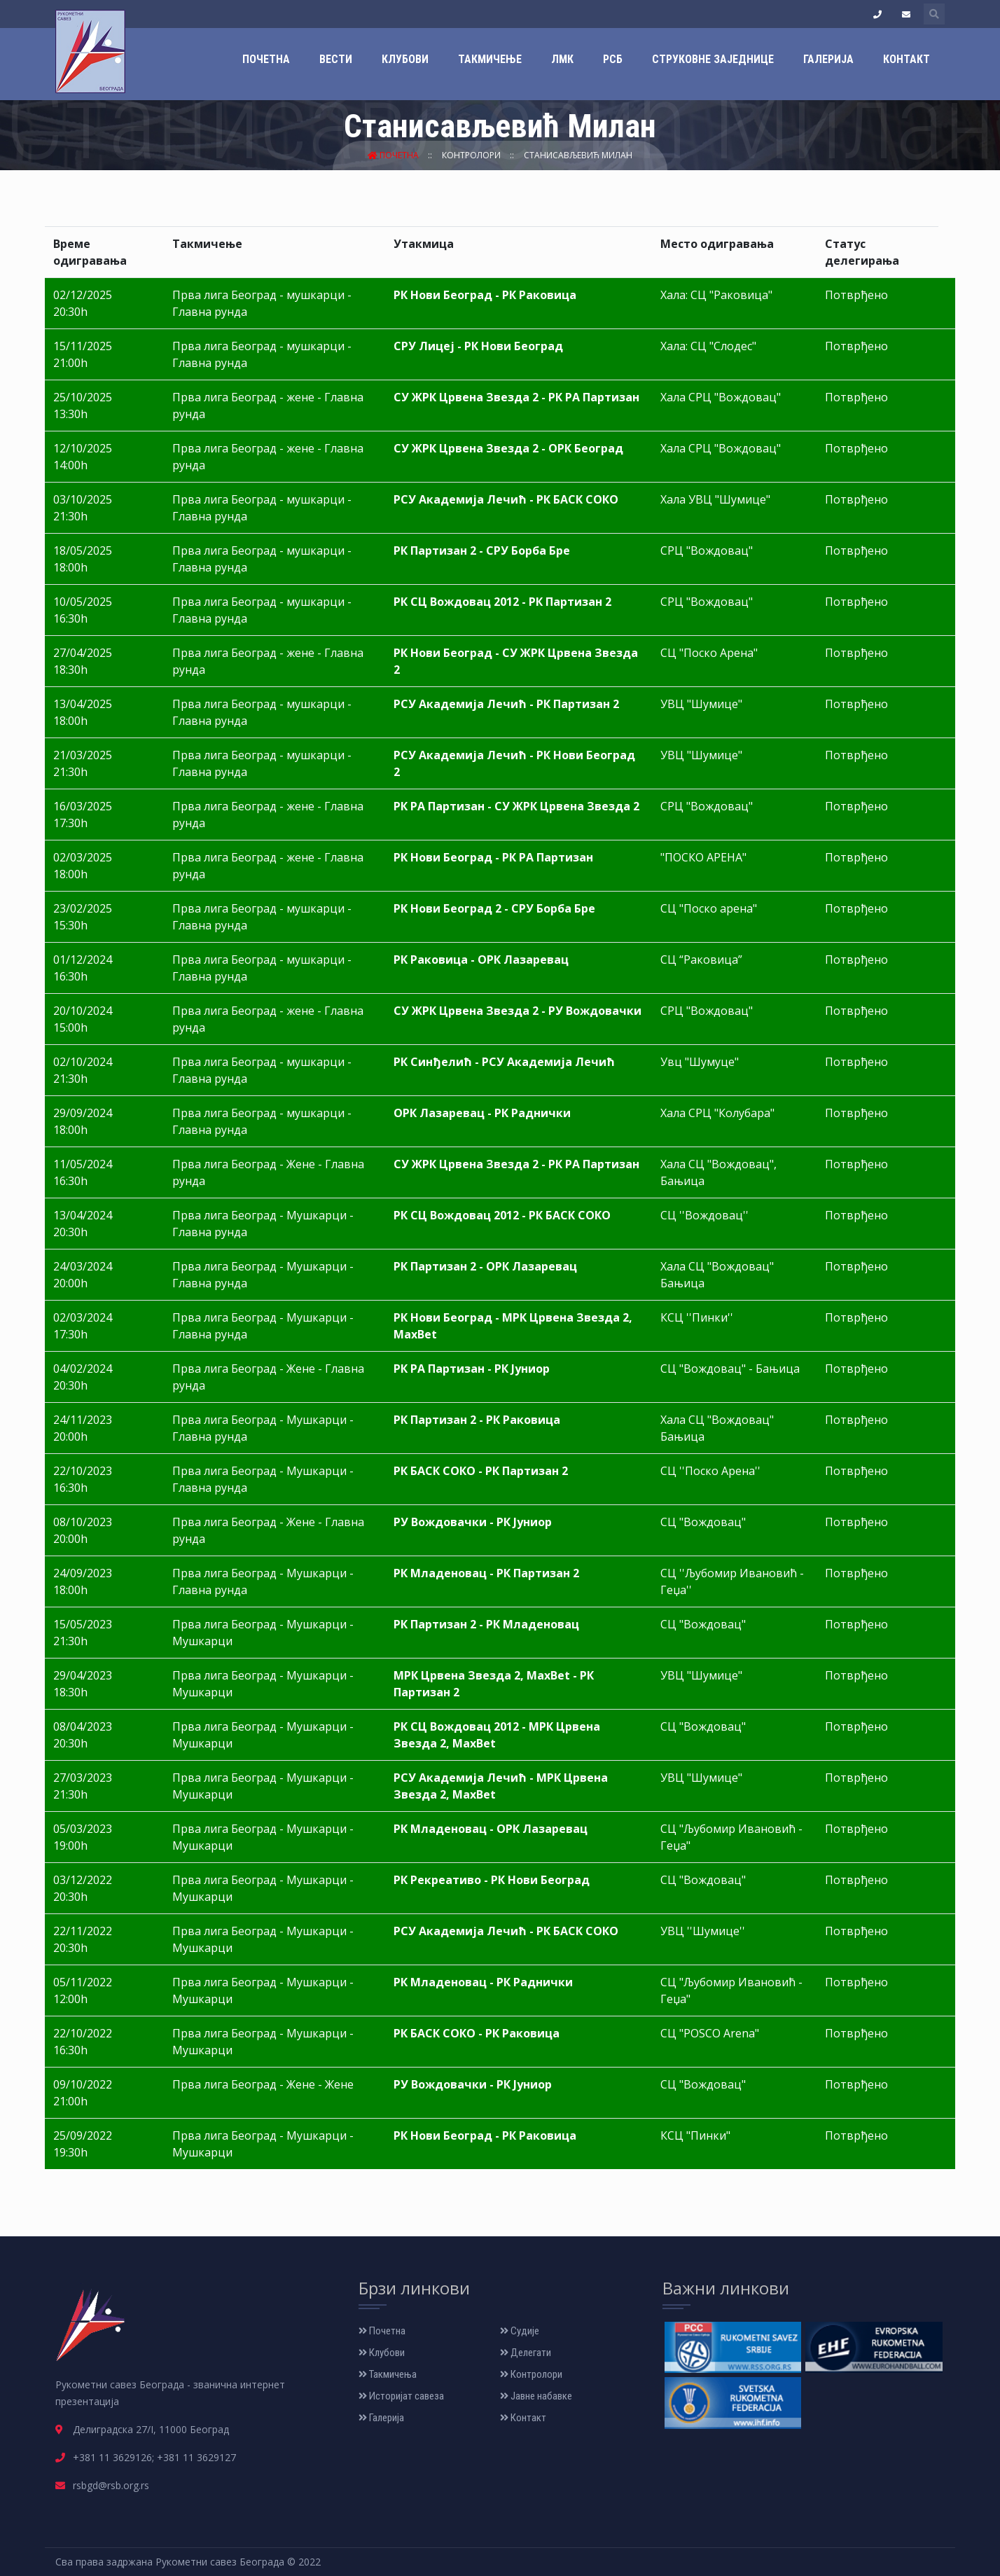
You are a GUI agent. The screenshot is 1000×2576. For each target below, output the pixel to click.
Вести (335, 59)
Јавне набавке (536, 2396)
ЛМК (562, 59)
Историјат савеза (401, 2396)
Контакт (906, 59)
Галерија (828, 59)
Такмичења (388, 2374)
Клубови (405, 59)
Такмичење (490, 59)
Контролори (472, 155)
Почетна (266, 59)
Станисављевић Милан (578, 155)
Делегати (525, 2352)
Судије (519, 2331)
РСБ (613, 59)
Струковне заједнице (713, 59)
